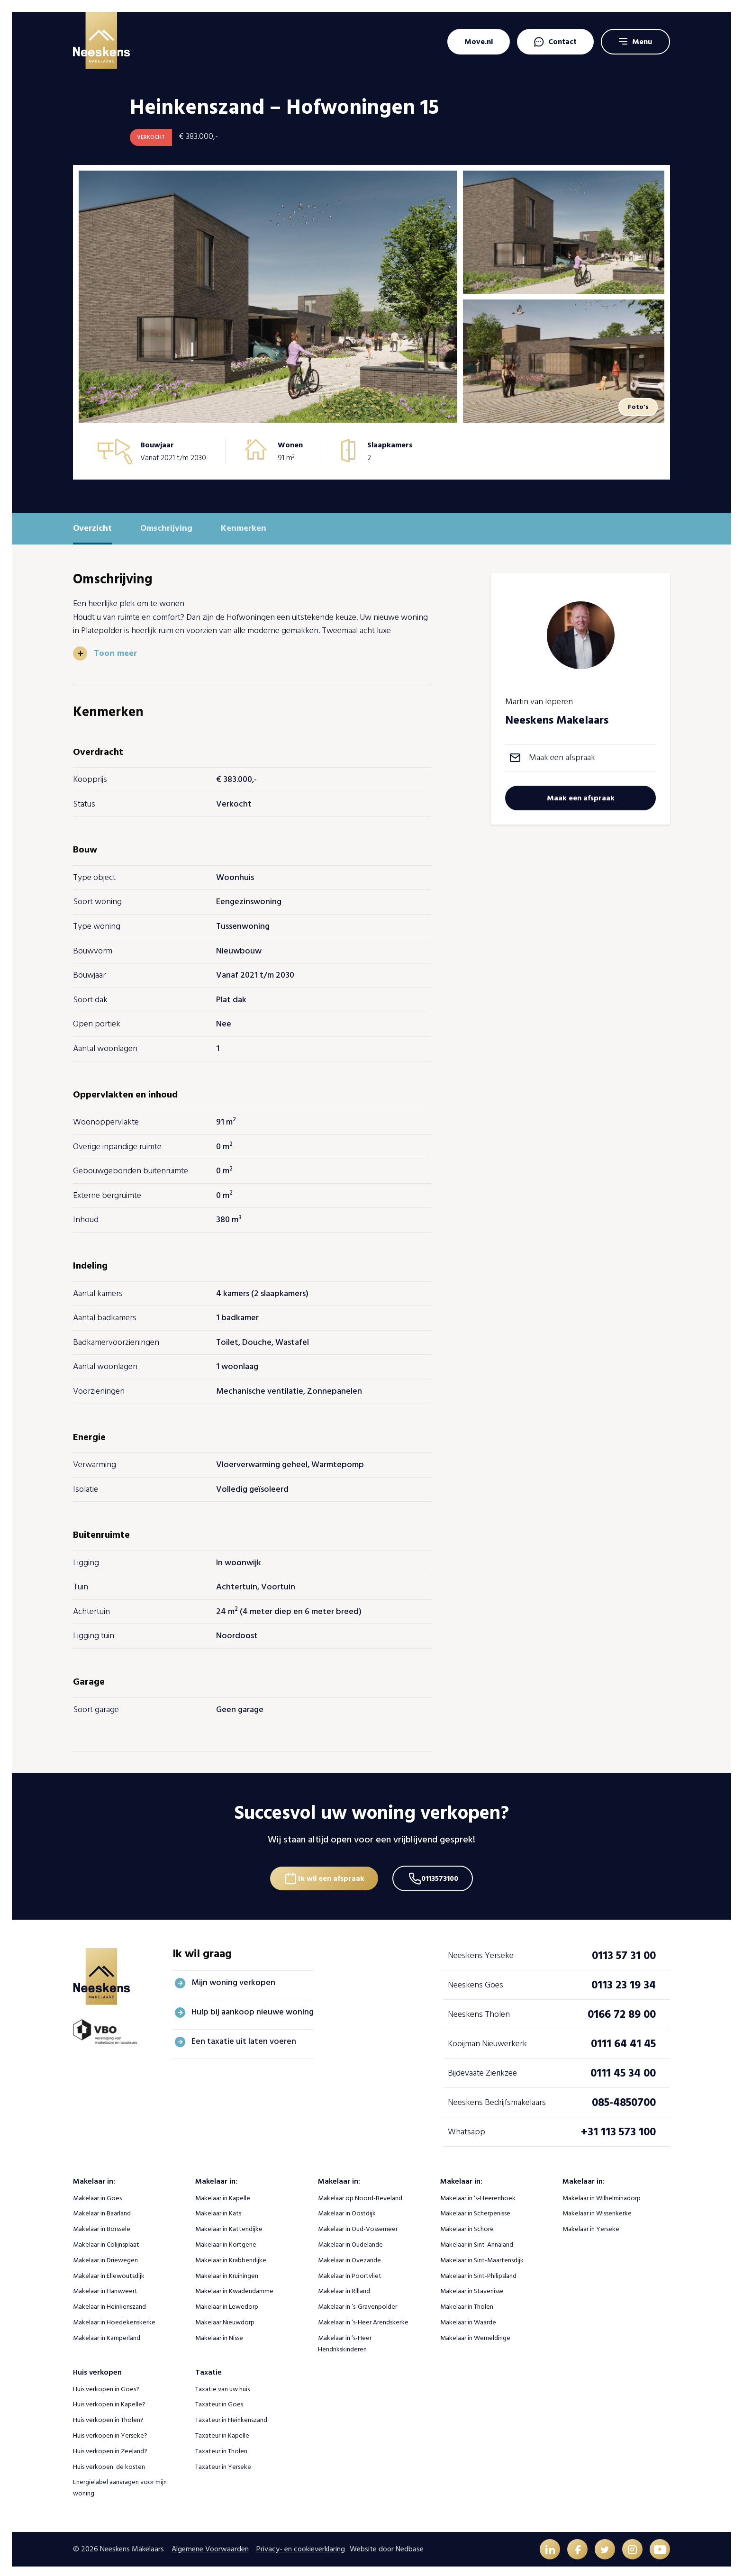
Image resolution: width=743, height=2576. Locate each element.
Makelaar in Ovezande (349, 2256)
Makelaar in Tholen (466, 2303)
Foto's (636, 406)
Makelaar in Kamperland (106, 2334)
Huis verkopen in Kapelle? (109, 2401)
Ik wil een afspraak (330, 1874)
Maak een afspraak (562, 757)
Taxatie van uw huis (222, 2385)
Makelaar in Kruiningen (226, 2272)
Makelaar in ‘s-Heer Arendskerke (363, 2318)
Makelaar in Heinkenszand (109, 2303)
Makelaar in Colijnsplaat (106, 2241)
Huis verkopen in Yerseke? (110, 2432)
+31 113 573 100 (618, 2128)
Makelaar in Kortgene (225, 2241)
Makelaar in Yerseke (590, 2226)
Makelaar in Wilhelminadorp (601, 2194)
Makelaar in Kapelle (222, 2194)
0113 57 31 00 (624, 1952)
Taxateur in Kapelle (222, 2432)
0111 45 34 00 (623, 2069)
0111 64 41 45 (623, 2040)
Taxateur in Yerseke (223, 2463)
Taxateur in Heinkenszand (231, 2417)
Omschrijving (166, 528)
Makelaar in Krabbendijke (230, 2256)
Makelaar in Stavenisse (472, 2288)
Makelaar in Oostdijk (347, 2210)
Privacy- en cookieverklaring (300, 2546)
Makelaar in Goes (97, 2194)
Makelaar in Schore (467, 2226)
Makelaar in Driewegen (105, 2256)
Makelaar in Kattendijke (229, 2226)
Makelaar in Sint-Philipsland (478, 2272)
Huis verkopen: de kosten (109, 2463)
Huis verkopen (97, 2369)
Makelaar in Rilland (344, 2288)
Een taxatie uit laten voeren (243, 2038)
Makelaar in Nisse (219, 2334)
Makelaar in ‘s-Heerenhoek (478, 2194)
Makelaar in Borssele (101, 2226)
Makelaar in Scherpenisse (475, 2210)
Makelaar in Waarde (468, 2318)
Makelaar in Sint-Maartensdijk (482, 2256)
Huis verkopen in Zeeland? (110, 2447)
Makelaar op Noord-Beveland (360, 2194)
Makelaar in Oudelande (350, 2241)
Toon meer (115, 653)
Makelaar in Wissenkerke (597, 2210)
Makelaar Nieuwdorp (224, 2318)
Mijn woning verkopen (233, 1979)
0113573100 (442, 1874)
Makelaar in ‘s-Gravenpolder (357, 2303)
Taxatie (208, 2369)
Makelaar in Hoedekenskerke (114, 2318)
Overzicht (92, 528)
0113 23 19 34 (623, 1981)
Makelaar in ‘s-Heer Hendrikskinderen (345, 2340)
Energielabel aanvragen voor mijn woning (120, 2485)
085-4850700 (624, 2099)
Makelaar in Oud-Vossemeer (358, 2226)
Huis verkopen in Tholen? (108, 2417)
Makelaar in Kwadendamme (234, 2288)
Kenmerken (243, 528)
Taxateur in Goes (219, 2401)
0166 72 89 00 (622, 2011)
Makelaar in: (94, 2178)
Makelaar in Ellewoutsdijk (109, 2272)
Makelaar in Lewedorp (226, 2303)
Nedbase (410, 2546)
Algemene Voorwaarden (210, 2546)
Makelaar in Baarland (102, 2210)
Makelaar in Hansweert (105, 2288)
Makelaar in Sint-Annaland (476, 2241)
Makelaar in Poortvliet (349, 2272)
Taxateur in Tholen (221, 2447)
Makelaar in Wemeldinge (475, 2334)
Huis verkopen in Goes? (106, 2385)
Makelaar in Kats (218, 2210)
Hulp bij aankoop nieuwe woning (252, 2009)
